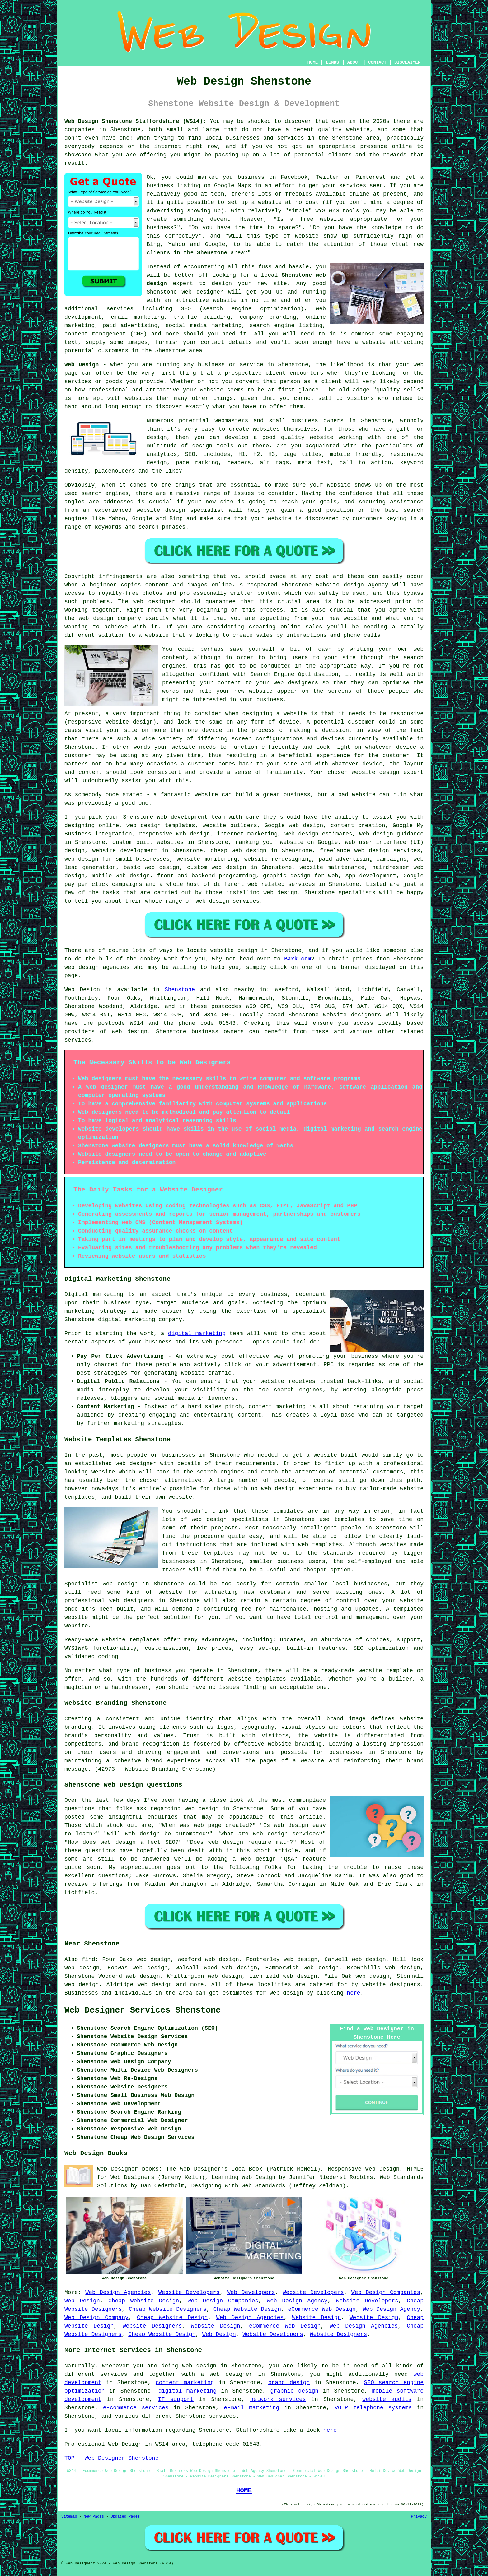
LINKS (332, 62)
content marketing (185, 2382)
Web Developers (251, 2292)
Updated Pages (125, 2516)
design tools (213, 446)
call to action (365, 463)
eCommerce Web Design (321, 2309)
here (353, 1993)
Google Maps (232, 186)
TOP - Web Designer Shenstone (111, 2458)
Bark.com (297, 959)
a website (153, 635)
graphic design (294, 2391)
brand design (289, 2382)
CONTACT (377, 62)
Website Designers (152, 2326)
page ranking (197, 463)
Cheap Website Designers (168, 2309)
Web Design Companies (385, 2292)
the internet (160, 146)
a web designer (226, 2374)
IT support (176, 2399)
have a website (361, 342)
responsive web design (174, 834)
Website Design (316, 2318)
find (88, 1959)
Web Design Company (96, 2318)
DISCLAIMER (407, 62)
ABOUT (353, 62)
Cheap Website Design (143, 2301)
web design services (227, 901)
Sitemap (69, 2516)
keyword (412, 463)
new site (272, 283)
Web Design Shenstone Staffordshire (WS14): (135, 121)
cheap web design (238, 851)
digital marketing (197, 1333)
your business (261, 699)
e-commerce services (135, 2408)
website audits (386, 2399)
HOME (312, 62)
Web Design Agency (297, 2301)
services (119, 309)
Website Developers (189, 2292)
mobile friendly (356, 454)
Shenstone (212, 253)
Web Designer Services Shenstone (142, 2010)
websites (266, 429)
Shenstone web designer (185, 292)
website (358, 130)
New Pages (94, 2516)
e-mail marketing (251, 2408)
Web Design (81, 365)
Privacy (419, 2516)
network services (278, 2399)
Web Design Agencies (118, 2292)
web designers (296, 683)
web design (130, 1032)
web (162, 817)
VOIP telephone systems (373, 2408)
